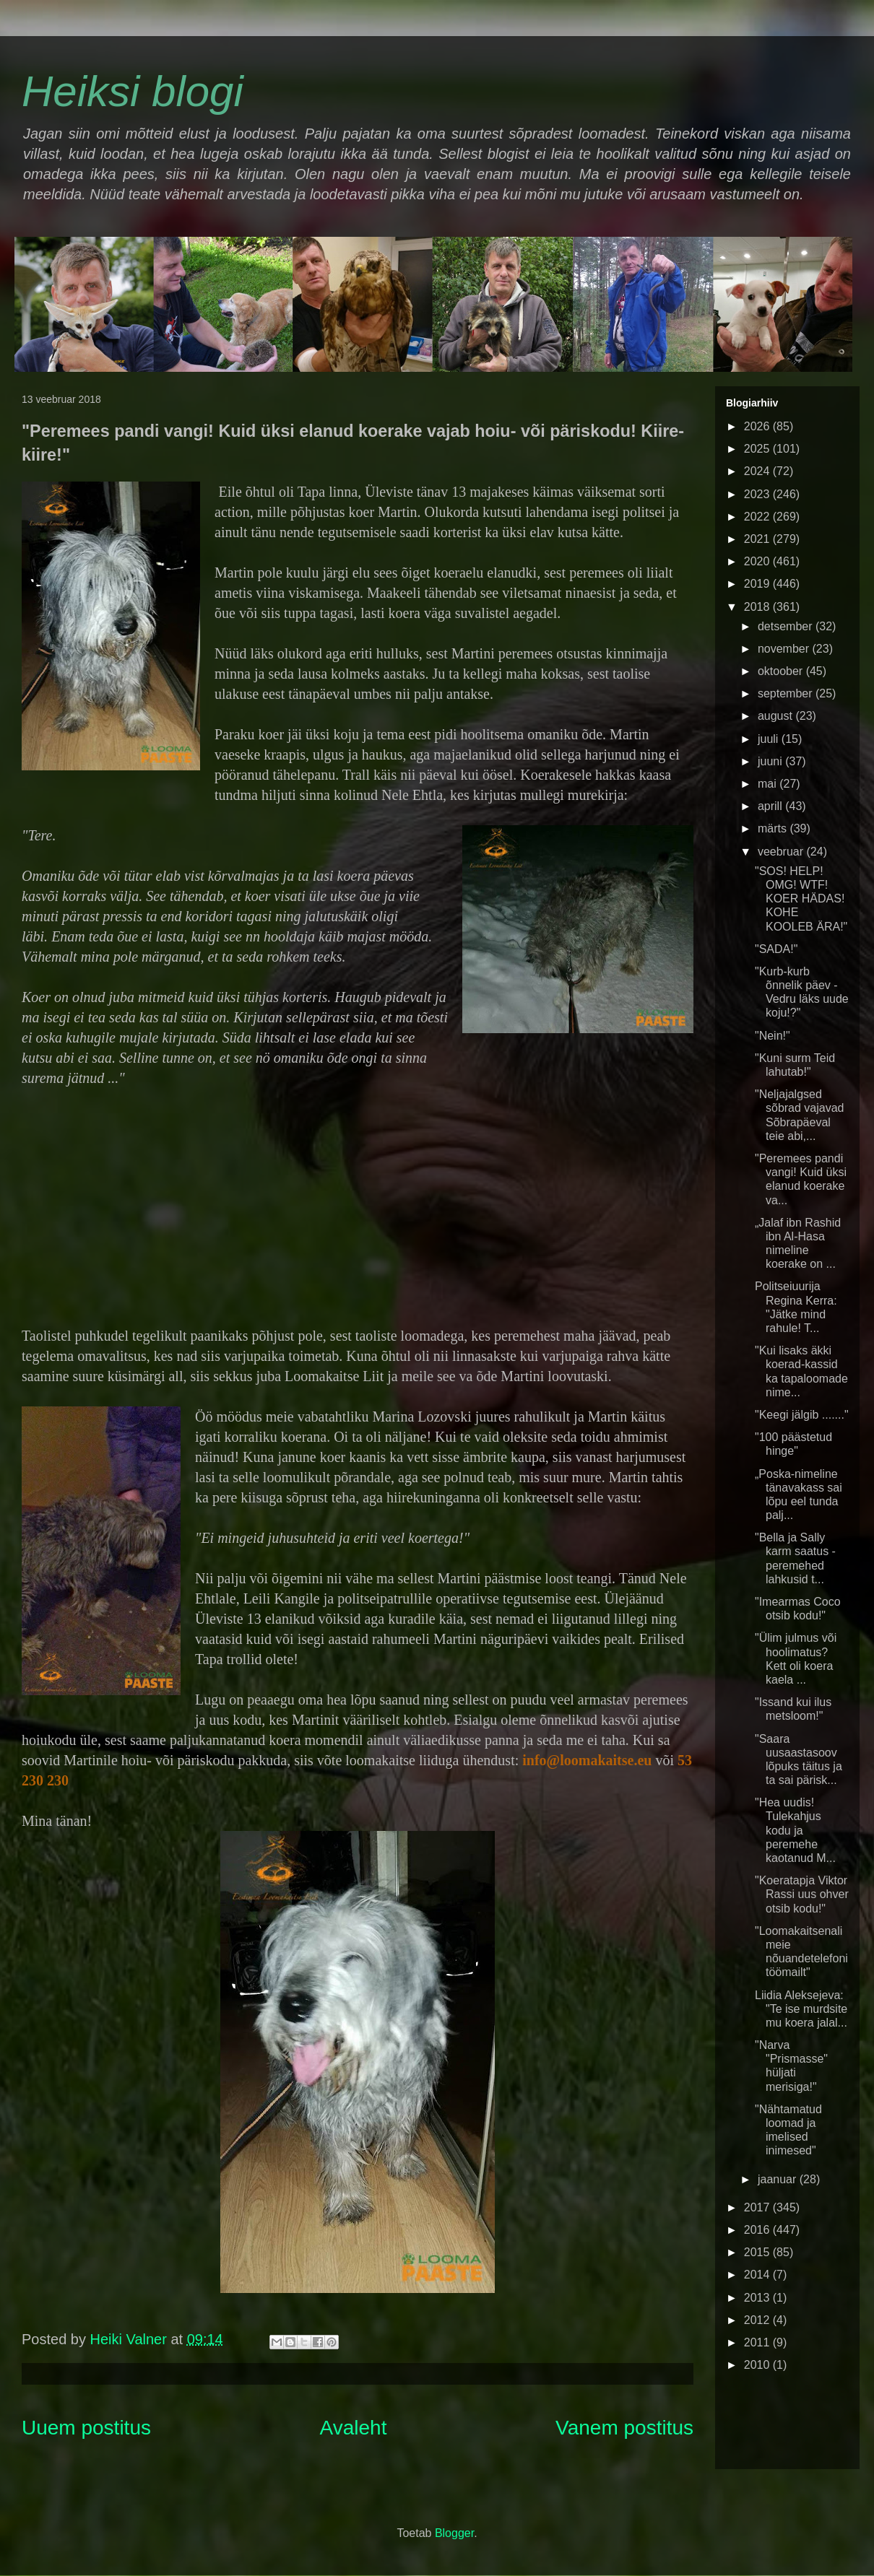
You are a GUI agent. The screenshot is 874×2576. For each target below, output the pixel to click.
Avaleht (353, 2427)
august (776, 716)
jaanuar (779, 2179)
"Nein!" (772, 1036)
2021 (758, 539)
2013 (758, 2298)
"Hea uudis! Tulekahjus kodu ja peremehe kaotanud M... (795, 1830)
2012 (758, 2320)
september (786, 693)
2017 (758, 2207)
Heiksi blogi (132, 91)
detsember (786, 626)
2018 (758, 607)
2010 (758, 2365)
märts (773, 828)
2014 (758, 2274)
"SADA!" (776, 949)
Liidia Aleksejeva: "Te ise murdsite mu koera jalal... (801, 2009)
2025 (758, 449)
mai (768, 784)
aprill (771, 806)
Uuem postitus (86, 2427)
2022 (758, 516)
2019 (758, 584)
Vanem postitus (624, 2427)
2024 (758, 471)
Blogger (454, 2533)
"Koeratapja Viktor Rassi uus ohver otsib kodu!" (802, 1894)
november (785, 649)
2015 (758, 2252)
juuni (771, 761)
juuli (770, 739)
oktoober (782, 671)
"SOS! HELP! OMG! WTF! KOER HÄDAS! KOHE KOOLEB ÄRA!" (801, 899)
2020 (758, 561)
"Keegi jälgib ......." (802, 1415)
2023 (758, 494)
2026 (758, 426)
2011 (758, 2342)
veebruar (782, 851)
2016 (758, 2230)
